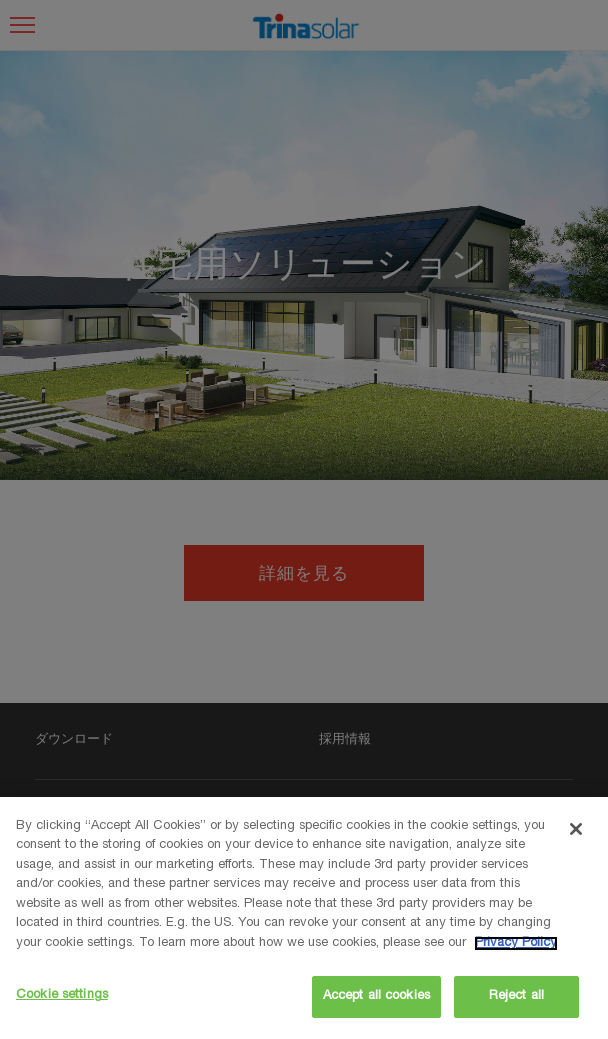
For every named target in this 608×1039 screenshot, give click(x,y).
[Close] (576, 829)
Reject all (516, 996)
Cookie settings (62, 995)
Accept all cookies (376, 996)
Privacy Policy (516, 943)
